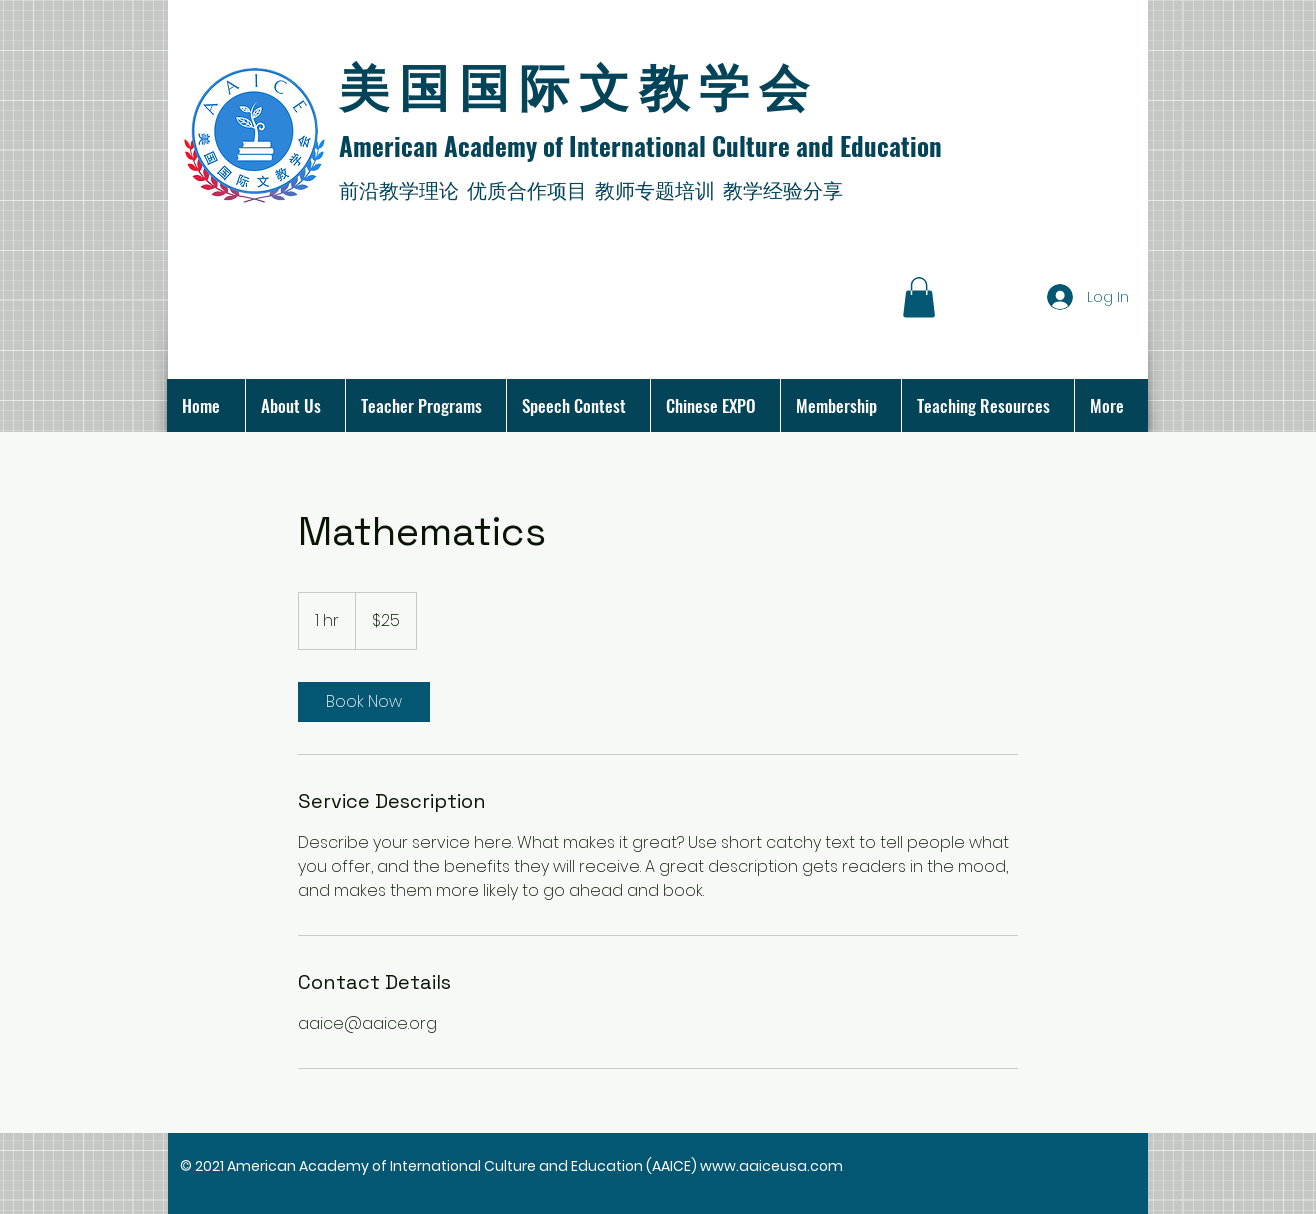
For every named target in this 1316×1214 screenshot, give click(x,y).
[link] (364, 702)
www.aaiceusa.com (771, 1166)
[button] (919, 297)
